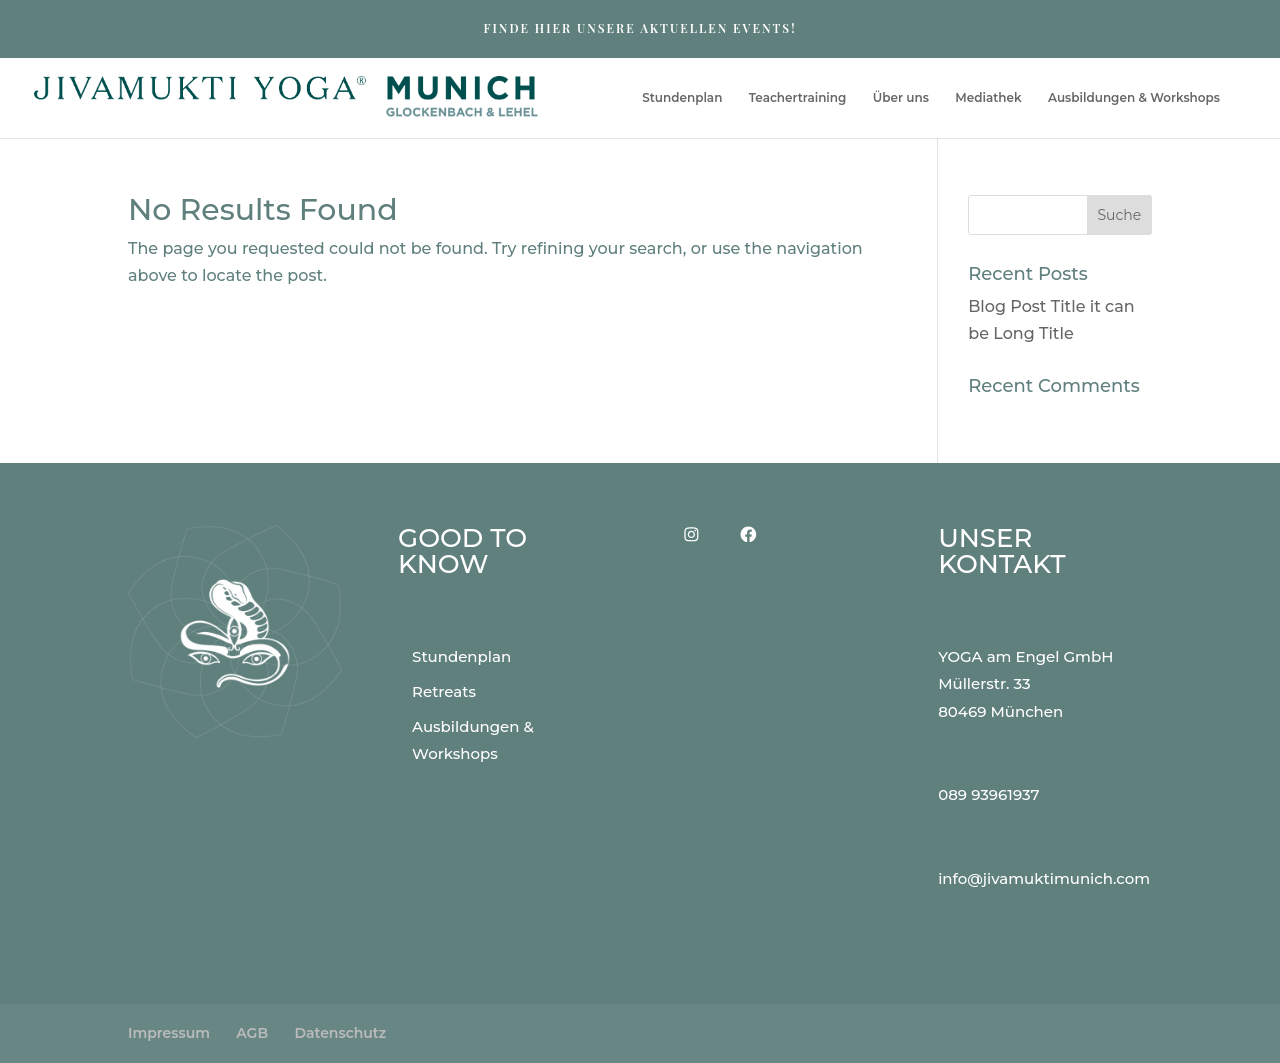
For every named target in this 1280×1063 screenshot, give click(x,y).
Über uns (901, 98)
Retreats (444, 691)
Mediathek (988, 98)
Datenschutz (340, 1033)
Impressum (169, 1033)
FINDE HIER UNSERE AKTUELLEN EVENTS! (639, 28)
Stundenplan (682, 98)
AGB (252, 1033)
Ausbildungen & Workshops (1134, 98)
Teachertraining (798, 98)
